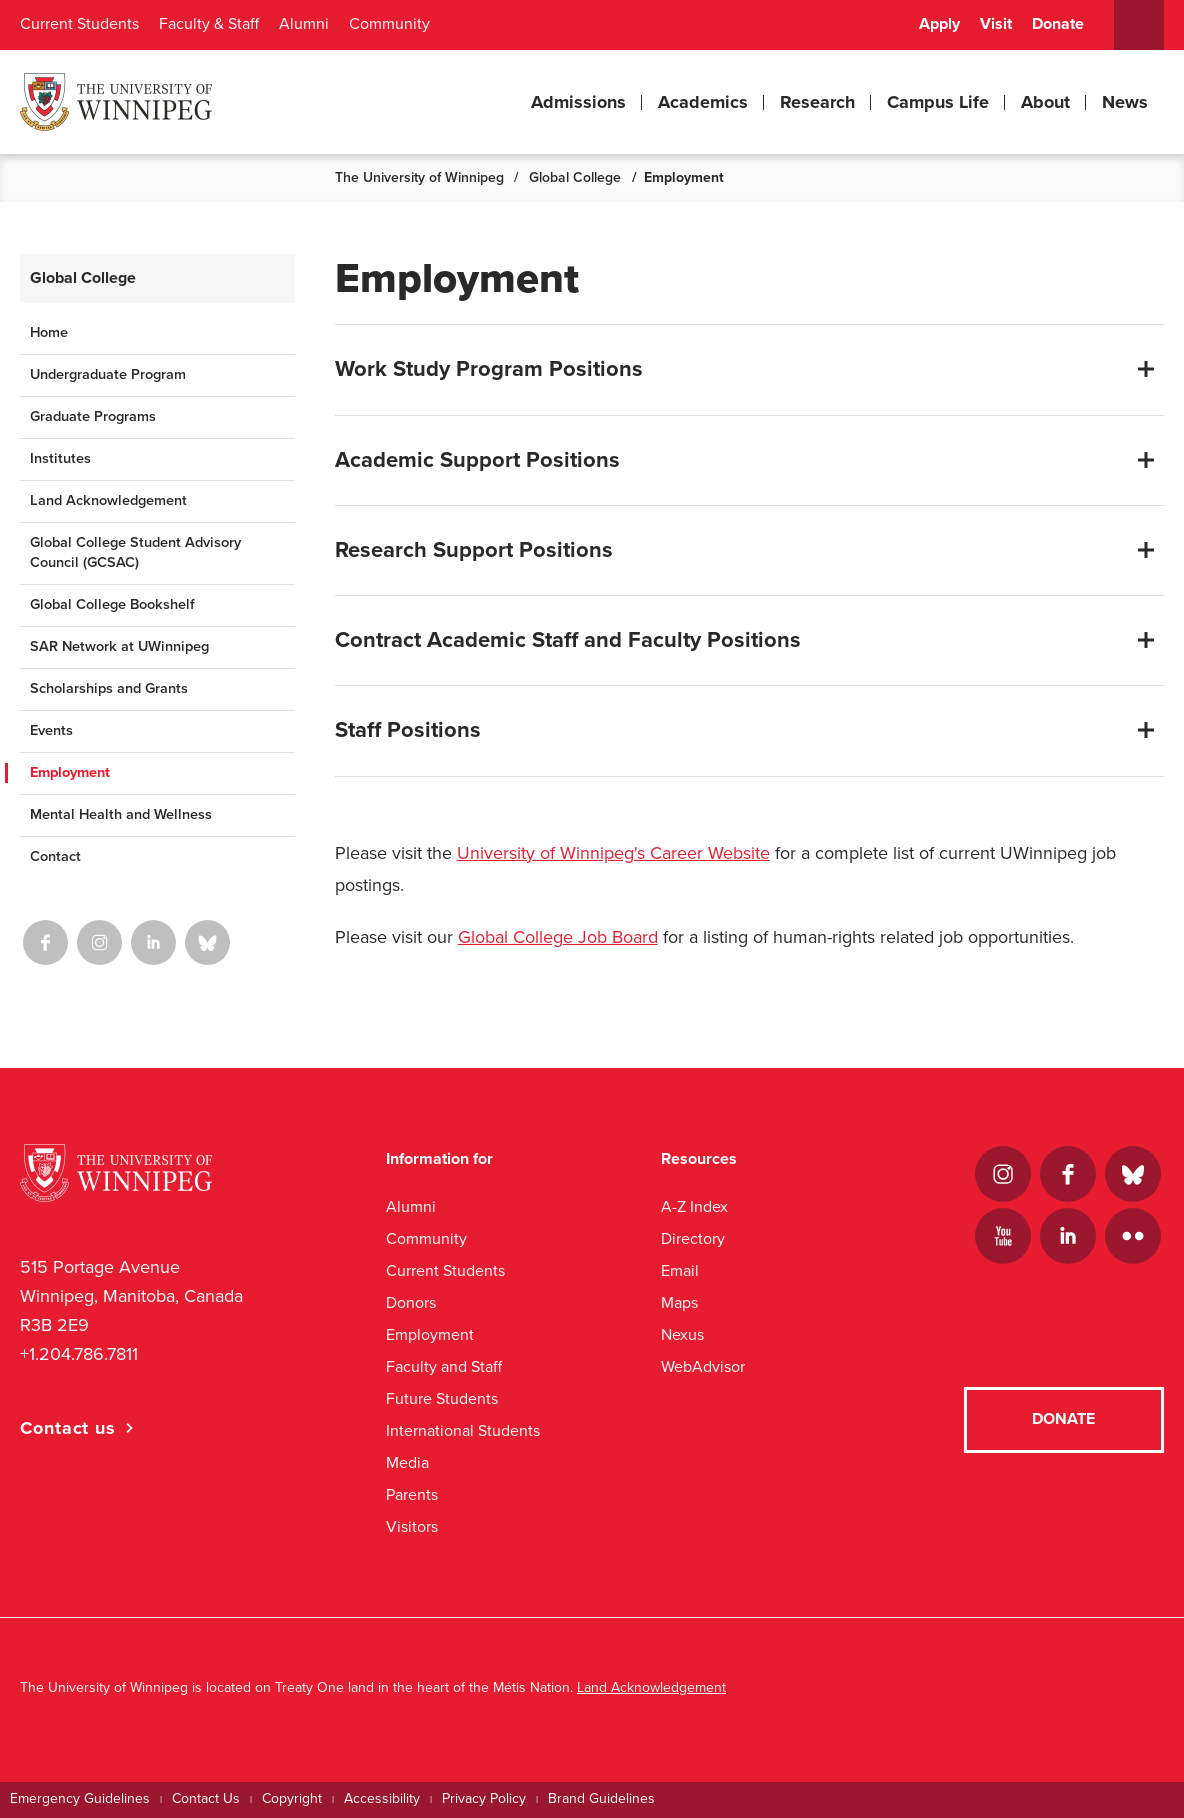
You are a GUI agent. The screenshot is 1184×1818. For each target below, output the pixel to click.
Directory (693, 1238)
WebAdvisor (703, 1366)
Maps (679, 1302)
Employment (70, 772)
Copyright (292, 1798)
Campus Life (938, 102)
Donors (411, 1302)
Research (817, 102)
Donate (1058, 24)
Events (51, 730)
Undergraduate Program (108, 374)
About (1045, 102)
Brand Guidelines (601, 1798)
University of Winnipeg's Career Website (613, 853)
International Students (463, 1430)
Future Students (442, 1398)
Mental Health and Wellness (121, 814)
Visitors (412, 1526)
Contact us (68, 1428)
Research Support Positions (474, 550)
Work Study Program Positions (489, 369)
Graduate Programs (93, 416)
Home (49, 332)
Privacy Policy (484, 1798)
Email (680, 1270)
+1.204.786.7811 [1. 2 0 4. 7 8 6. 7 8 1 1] (79, 1354)
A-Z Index (694, 1206)
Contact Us (206, 1798)
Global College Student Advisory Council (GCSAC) (135, 553)
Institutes (60, 458)
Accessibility (382, 1798)
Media (407, 1462)
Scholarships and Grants (109, 688)
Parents (412, 1494)
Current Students (79, 24)
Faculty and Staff (444, 1366)
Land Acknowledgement (108, 500)
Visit (996, 24)
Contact (55, 856)
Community (389, 24)
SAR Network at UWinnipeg (119, 646)
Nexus (682, 1334)
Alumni (304, 24)
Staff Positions (408, 730)
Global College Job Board (558, 937)
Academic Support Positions (477, 460)
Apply (939, 24)
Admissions (578, 102)
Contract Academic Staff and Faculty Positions (568, 640)
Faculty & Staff (209, 24)
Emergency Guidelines (80, 1798)
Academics (703, 102)
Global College (575, 177)
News (1125, 102)
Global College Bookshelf (112, 604)
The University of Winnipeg (419, 177)
